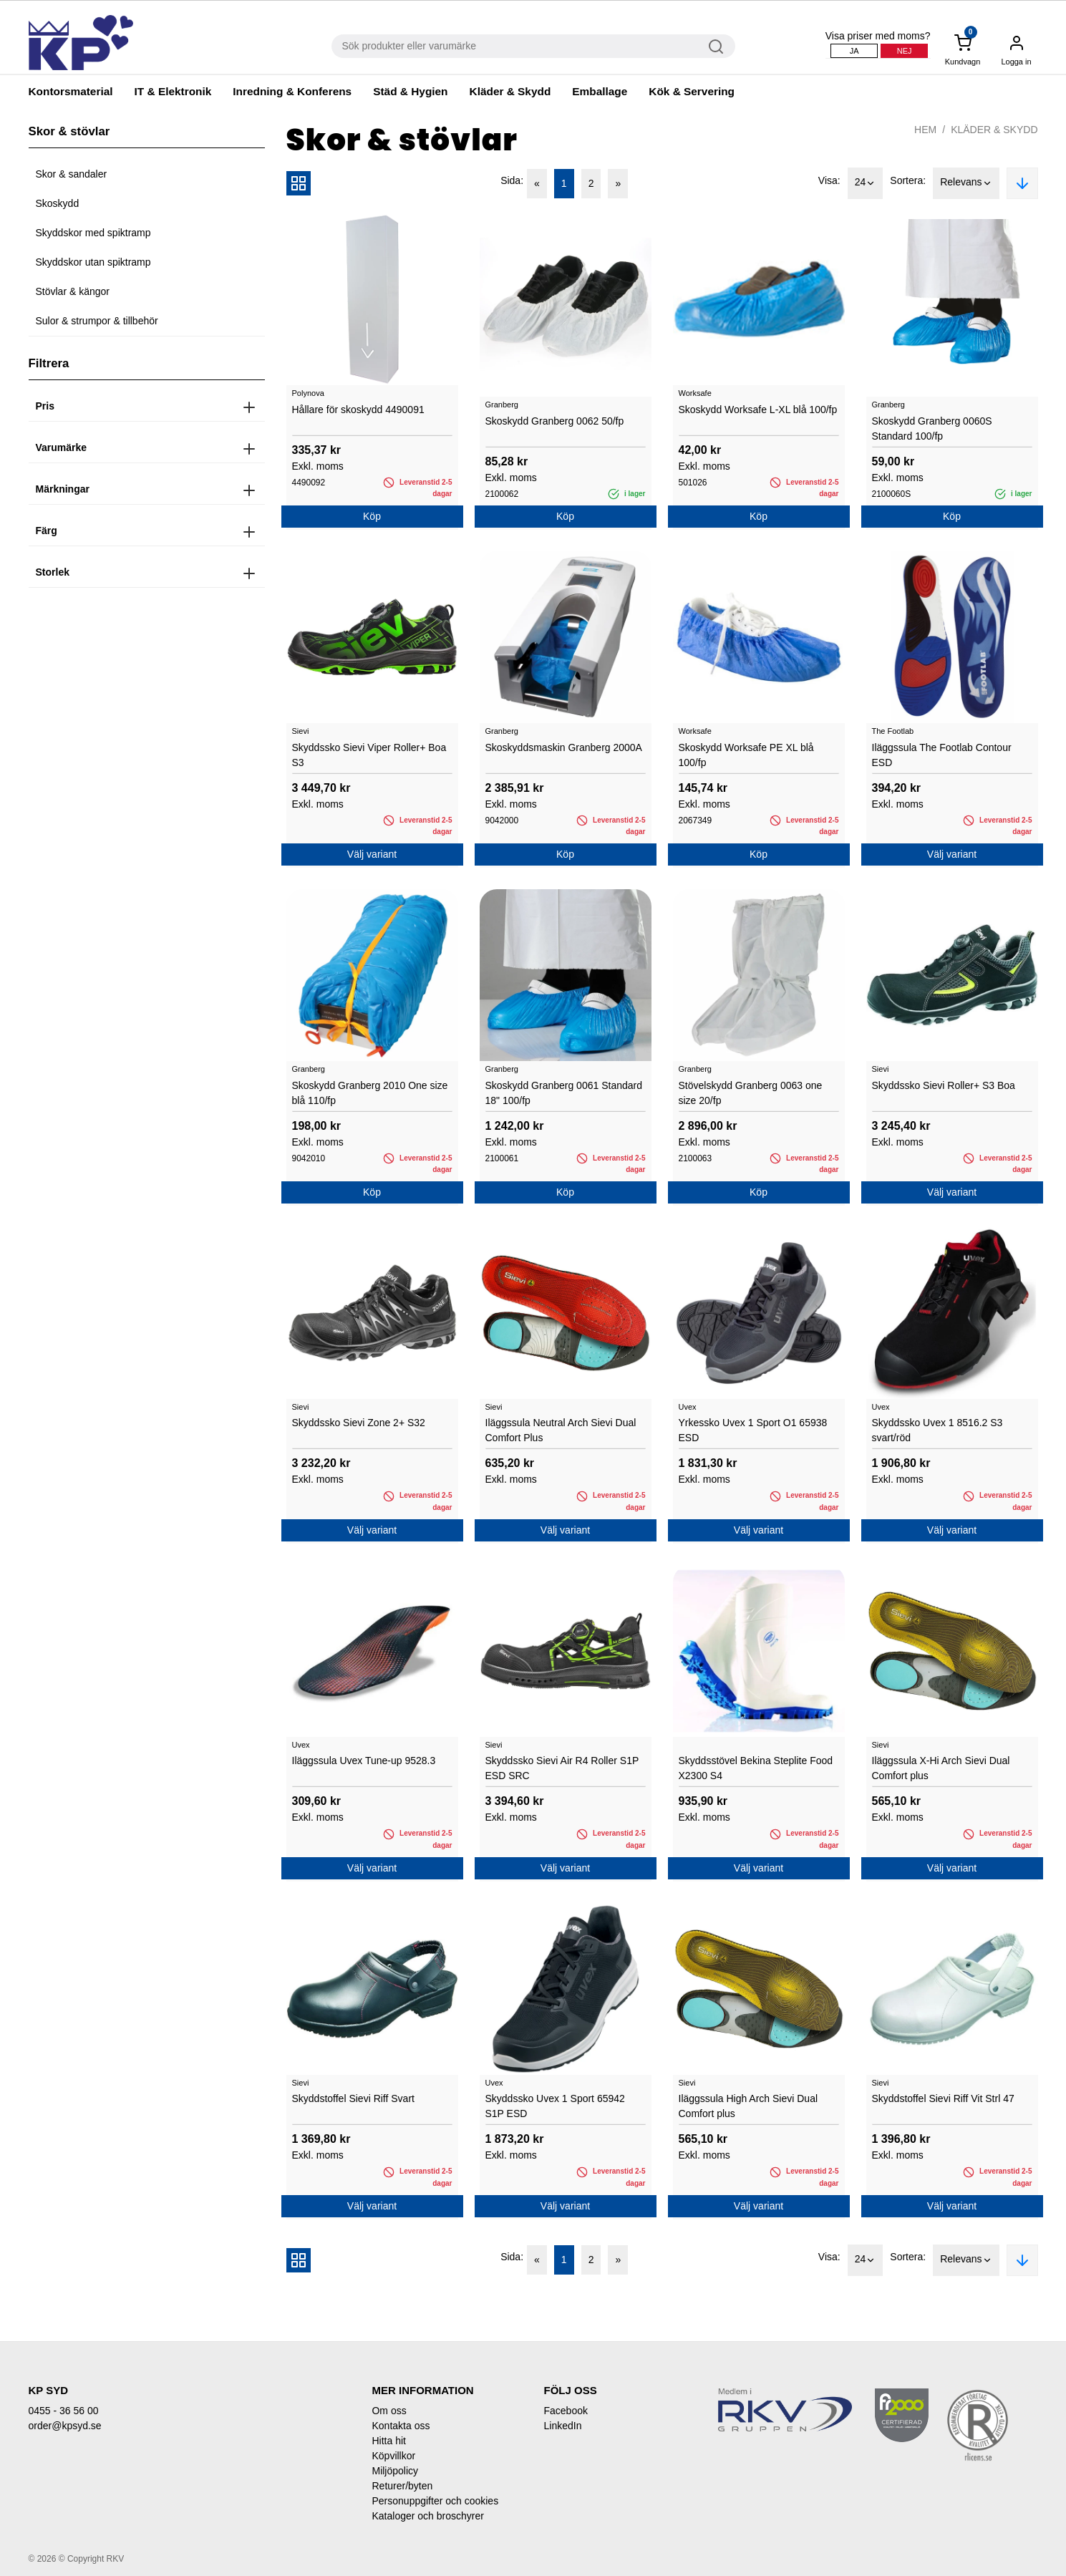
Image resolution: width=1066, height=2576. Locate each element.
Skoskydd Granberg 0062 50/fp (554, 421)
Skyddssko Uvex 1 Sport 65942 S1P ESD (555, 2106)
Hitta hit (388, 2440)
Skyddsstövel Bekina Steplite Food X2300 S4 (756, 1768)
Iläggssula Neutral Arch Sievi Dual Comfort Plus (560, 1430)
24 (865, 183)
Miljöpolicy (395, 2470)
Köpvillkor (393, 2455)
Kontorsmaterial (71, 91)
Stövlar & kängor (73, 291)
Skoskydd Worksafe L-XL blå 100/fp (758, 409)
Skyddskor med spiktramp (93, 232)
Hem (925, 129)
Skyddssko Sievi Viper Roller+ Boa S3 (369, 755)
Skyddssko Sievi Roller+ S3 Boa (943, 1085)
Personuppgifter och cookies (435, 2501)
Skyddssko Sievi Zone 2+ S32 (358, 1422)
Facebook (565, 2410)
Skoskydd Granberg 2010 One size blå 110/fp (370, 1093)
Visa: (829, 180)
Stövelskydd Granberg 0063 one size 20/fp (751, 1093)
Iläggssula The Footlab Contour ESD (942, 755)
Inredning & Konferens (292, 91)
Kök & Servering (692, 91)
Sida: (511, 180)
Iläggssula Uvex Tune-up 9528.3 (364, 1760)
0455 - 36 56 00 (64, 2410)
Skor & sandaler (71, 174)
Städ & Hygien (410, 91)
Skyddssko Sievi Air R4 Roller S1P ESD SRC (562, 1768)
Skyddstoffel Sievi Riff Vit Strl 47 (943, 2098)
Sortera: (908, 180)
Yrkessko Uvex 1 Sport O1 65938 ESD (753, 1430)
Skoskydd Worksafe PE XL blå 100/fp (746, 755)
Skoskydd (57, 203)
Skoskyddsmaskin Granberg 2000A (563, 747)
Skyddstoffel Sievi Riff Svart (353, 2098)
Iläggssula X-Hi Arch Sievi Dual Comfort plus (941, 1768)
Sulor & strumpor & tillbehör (97, 320)
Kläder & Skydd (510, 91)
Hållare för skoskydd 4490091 (358, 409)
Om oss (389, 2410)
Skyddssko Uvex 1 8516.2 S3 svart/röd (937, 1430)
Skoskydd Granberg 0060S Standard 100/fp (932, 428)
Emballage (599, 91)
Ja (854, 51)
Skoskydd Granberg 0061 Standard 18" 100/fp (563, 1093)
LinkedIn (562, 2425)
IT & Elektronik (173, 91)
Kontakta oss (401, 2425)
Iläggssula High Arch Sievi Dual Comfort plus (748, 2106)
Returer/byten (402, 2486)
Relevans (966, 183)
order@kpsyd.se (65, 2425)
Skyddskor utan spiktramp (93, 262)
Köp (372, 516)
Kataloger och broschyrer (427, 2516)
